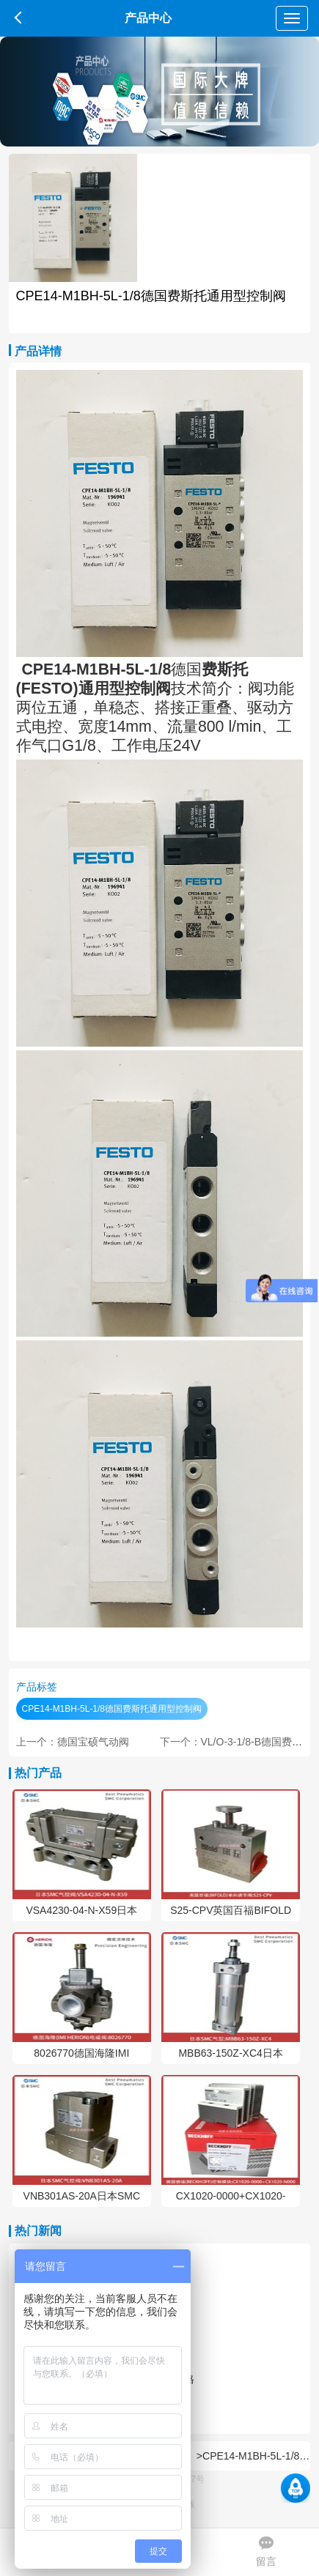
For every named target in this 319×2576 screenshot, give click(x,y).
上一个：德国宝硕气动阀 (72, 1742)
